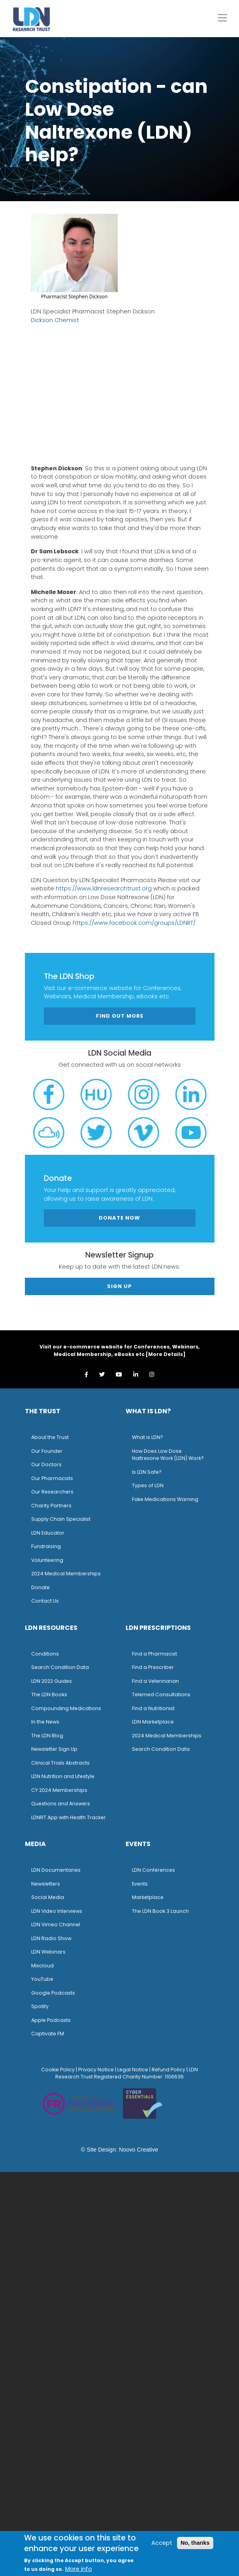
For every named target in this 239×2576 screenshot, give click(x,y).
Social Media (47, 1897)
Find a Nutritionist (153, 1708)
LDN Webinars (48, 1951)
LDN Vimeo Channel (55, 1924)
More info (78, 2569)
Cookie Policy (58, 2069)
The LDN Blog (47, 1735)
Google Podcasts (53, 1993)
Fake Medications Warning (165, 1499)
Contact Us (45, 1600)
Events (140, 1883)
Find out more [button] (119, 1016)
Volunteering (47, 1560)
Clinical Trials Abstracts (60, 1762)
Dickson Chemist (55, 320)
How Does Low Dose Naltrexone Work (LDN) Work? (168, 1455)
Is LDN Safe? (147, 1472)
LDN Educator (47, 1532)
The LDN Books (49, 1694)
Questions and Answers (60, 1803)
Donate (40, 1587)
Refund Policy (168, 2069)
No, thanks (195, 2543)
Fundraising (46, 1546)
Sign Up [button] (119, 1286)
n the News (45, 1721)
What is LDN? (147, 1437)
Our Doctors (46, 1464)
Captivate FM (47, 2033)
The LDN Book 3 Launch (160, 1911)
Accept (161, 2543)
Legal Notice (132, 2069)
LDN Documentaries (56, 1870)
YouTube (42, 1979)
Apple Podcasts (51, 2020)
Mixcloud (42, 1965)
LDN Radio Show (51, 1938)
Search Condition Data (60, 1667)
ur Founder (48, 1451)
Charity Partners (51, 1505)
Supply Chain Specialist (60, 1519)
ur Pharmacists (54, 1478)
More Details (165, 1354)
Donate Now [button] (119, 1218)
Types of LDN (148, 1485)
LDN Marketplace (153, 1721)
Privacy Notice (96, 2069)
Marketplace (148, 1897)
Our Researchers (52, 1491)
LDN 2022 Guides (51, 1681)
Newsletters (45, 1883)
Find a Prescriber (153, 1667)
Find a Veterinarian (155, 1681)
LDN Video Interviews (56, 1911)
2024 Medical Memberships (66, 1573)
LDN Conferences (153, 1870)
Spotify (40, 2006)
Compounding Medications (66, 1708)
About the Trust (50, 1437)
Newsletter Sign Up (54, 1749)
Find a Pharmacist (154, 1653)
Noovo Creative (138, 2149)
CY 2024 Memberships (59, 1790)
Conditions (45, 1653)
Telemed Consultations (161, 1694)
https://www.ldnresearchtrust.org (104, 888)
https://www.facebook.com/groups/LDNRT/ (134, 923)
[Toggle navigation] (222, 17)
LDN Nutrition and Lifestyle (62, 1776)
